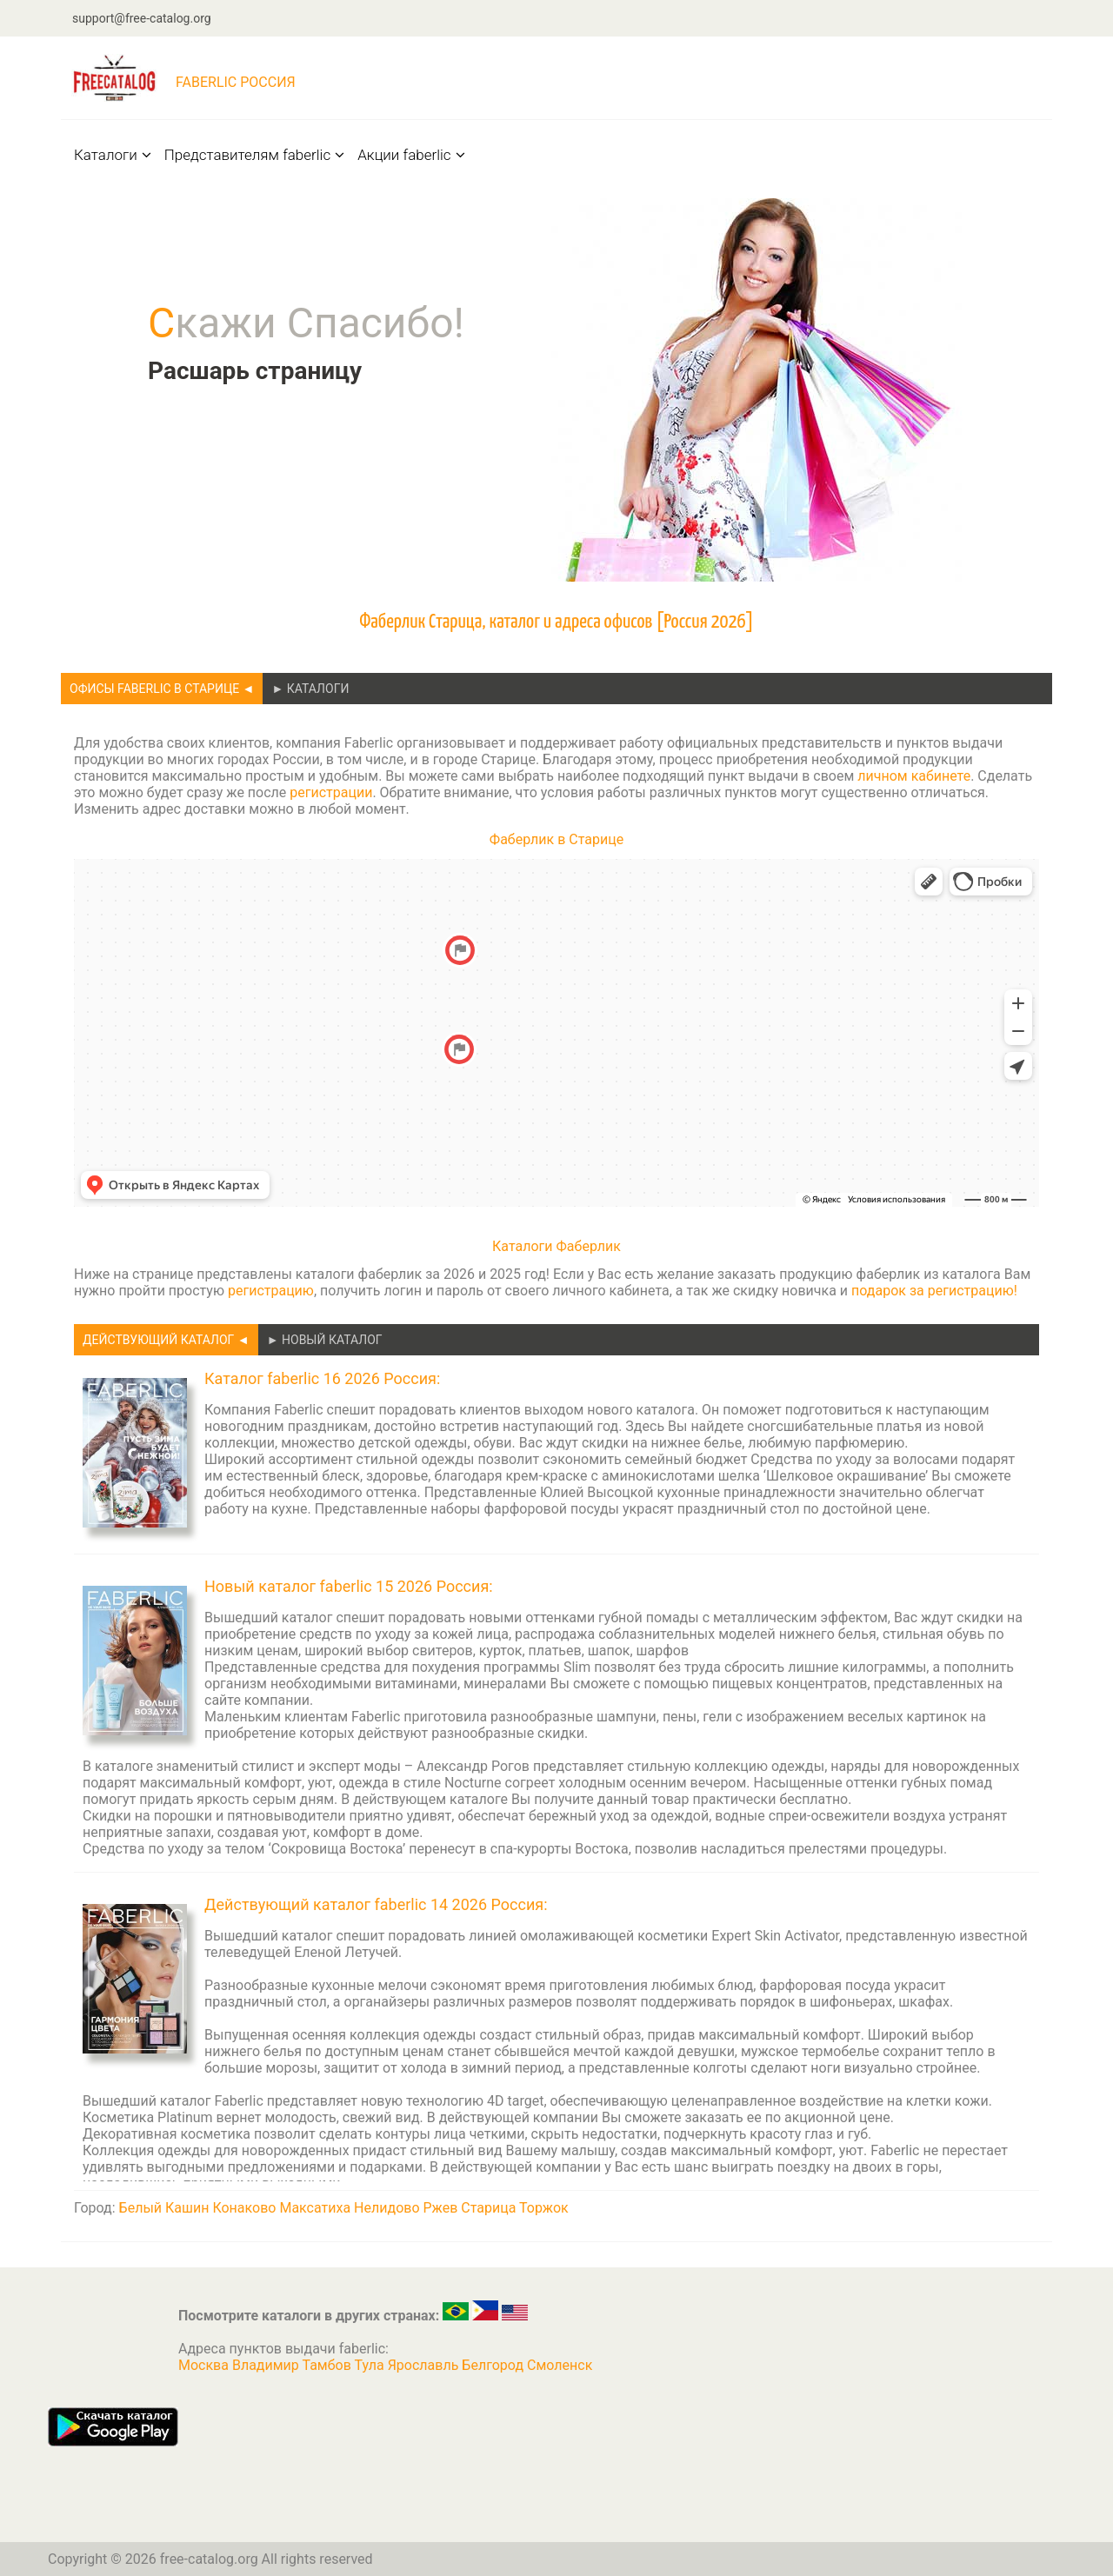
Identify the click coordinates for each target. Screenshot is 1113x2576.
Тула (371, 2365)
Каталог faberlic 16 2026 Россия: (322, 1378)
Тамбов (329, 2365)
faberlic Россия (236, 82)
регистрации (331, 792)
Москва (205, 2365)
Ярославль (425, 2365)
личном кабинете (913, 776)
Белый (140, 2208)
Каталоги (112, 154)
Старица (488, 2208)
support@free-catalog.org (141, 18)
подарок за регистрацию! (934, 1290)
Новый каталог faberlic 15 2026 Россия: (348, 1586)
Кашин (187, 2208)
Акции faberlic (410, 154)
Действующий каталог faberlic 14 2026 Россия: (376, 1904)
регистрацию (271, 1290)
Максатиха (314, 2208)
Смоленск (559, 2365)
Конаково (244, 2208)
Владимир (267, 2365)
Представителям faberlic (254, 154)
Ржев (440, 2208)
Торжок (544, 2208)
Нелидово (386, 2208)
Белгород (494, 2365)
